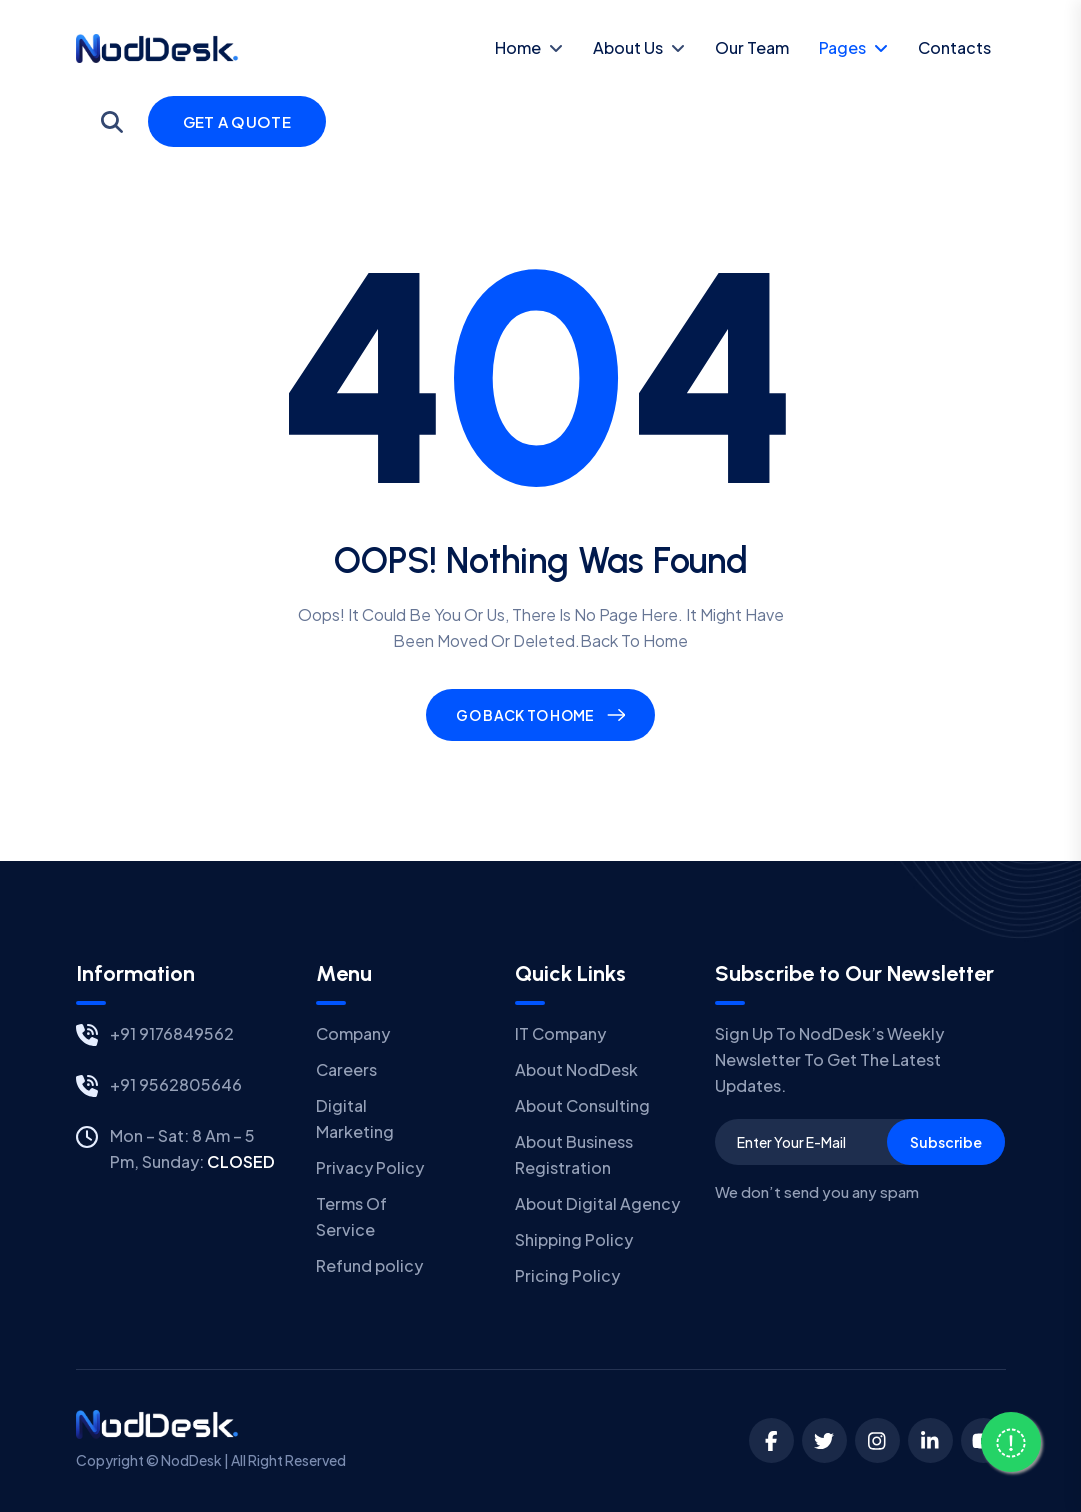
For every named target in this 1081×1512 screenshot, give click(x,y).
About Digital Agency (597, 1203)
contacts (954, 47)
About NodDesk (576, 1069)
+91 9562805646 (176, 1084)
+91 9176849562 (172, 1033)
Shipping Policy (574, 1239)
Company (353, 1033)
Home (518, 47)
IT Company (560, 1033)
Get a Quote (237, 121)
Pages (842, 47)
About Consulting (582, 1105)
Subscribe (946, 1142)
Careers (346, 1069)
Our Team (752, 47)
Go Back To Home (525, 715)
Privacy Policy (370, 1167)
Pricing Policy (567, 1275)
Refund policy (369, 1265)
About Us (628, 47)
